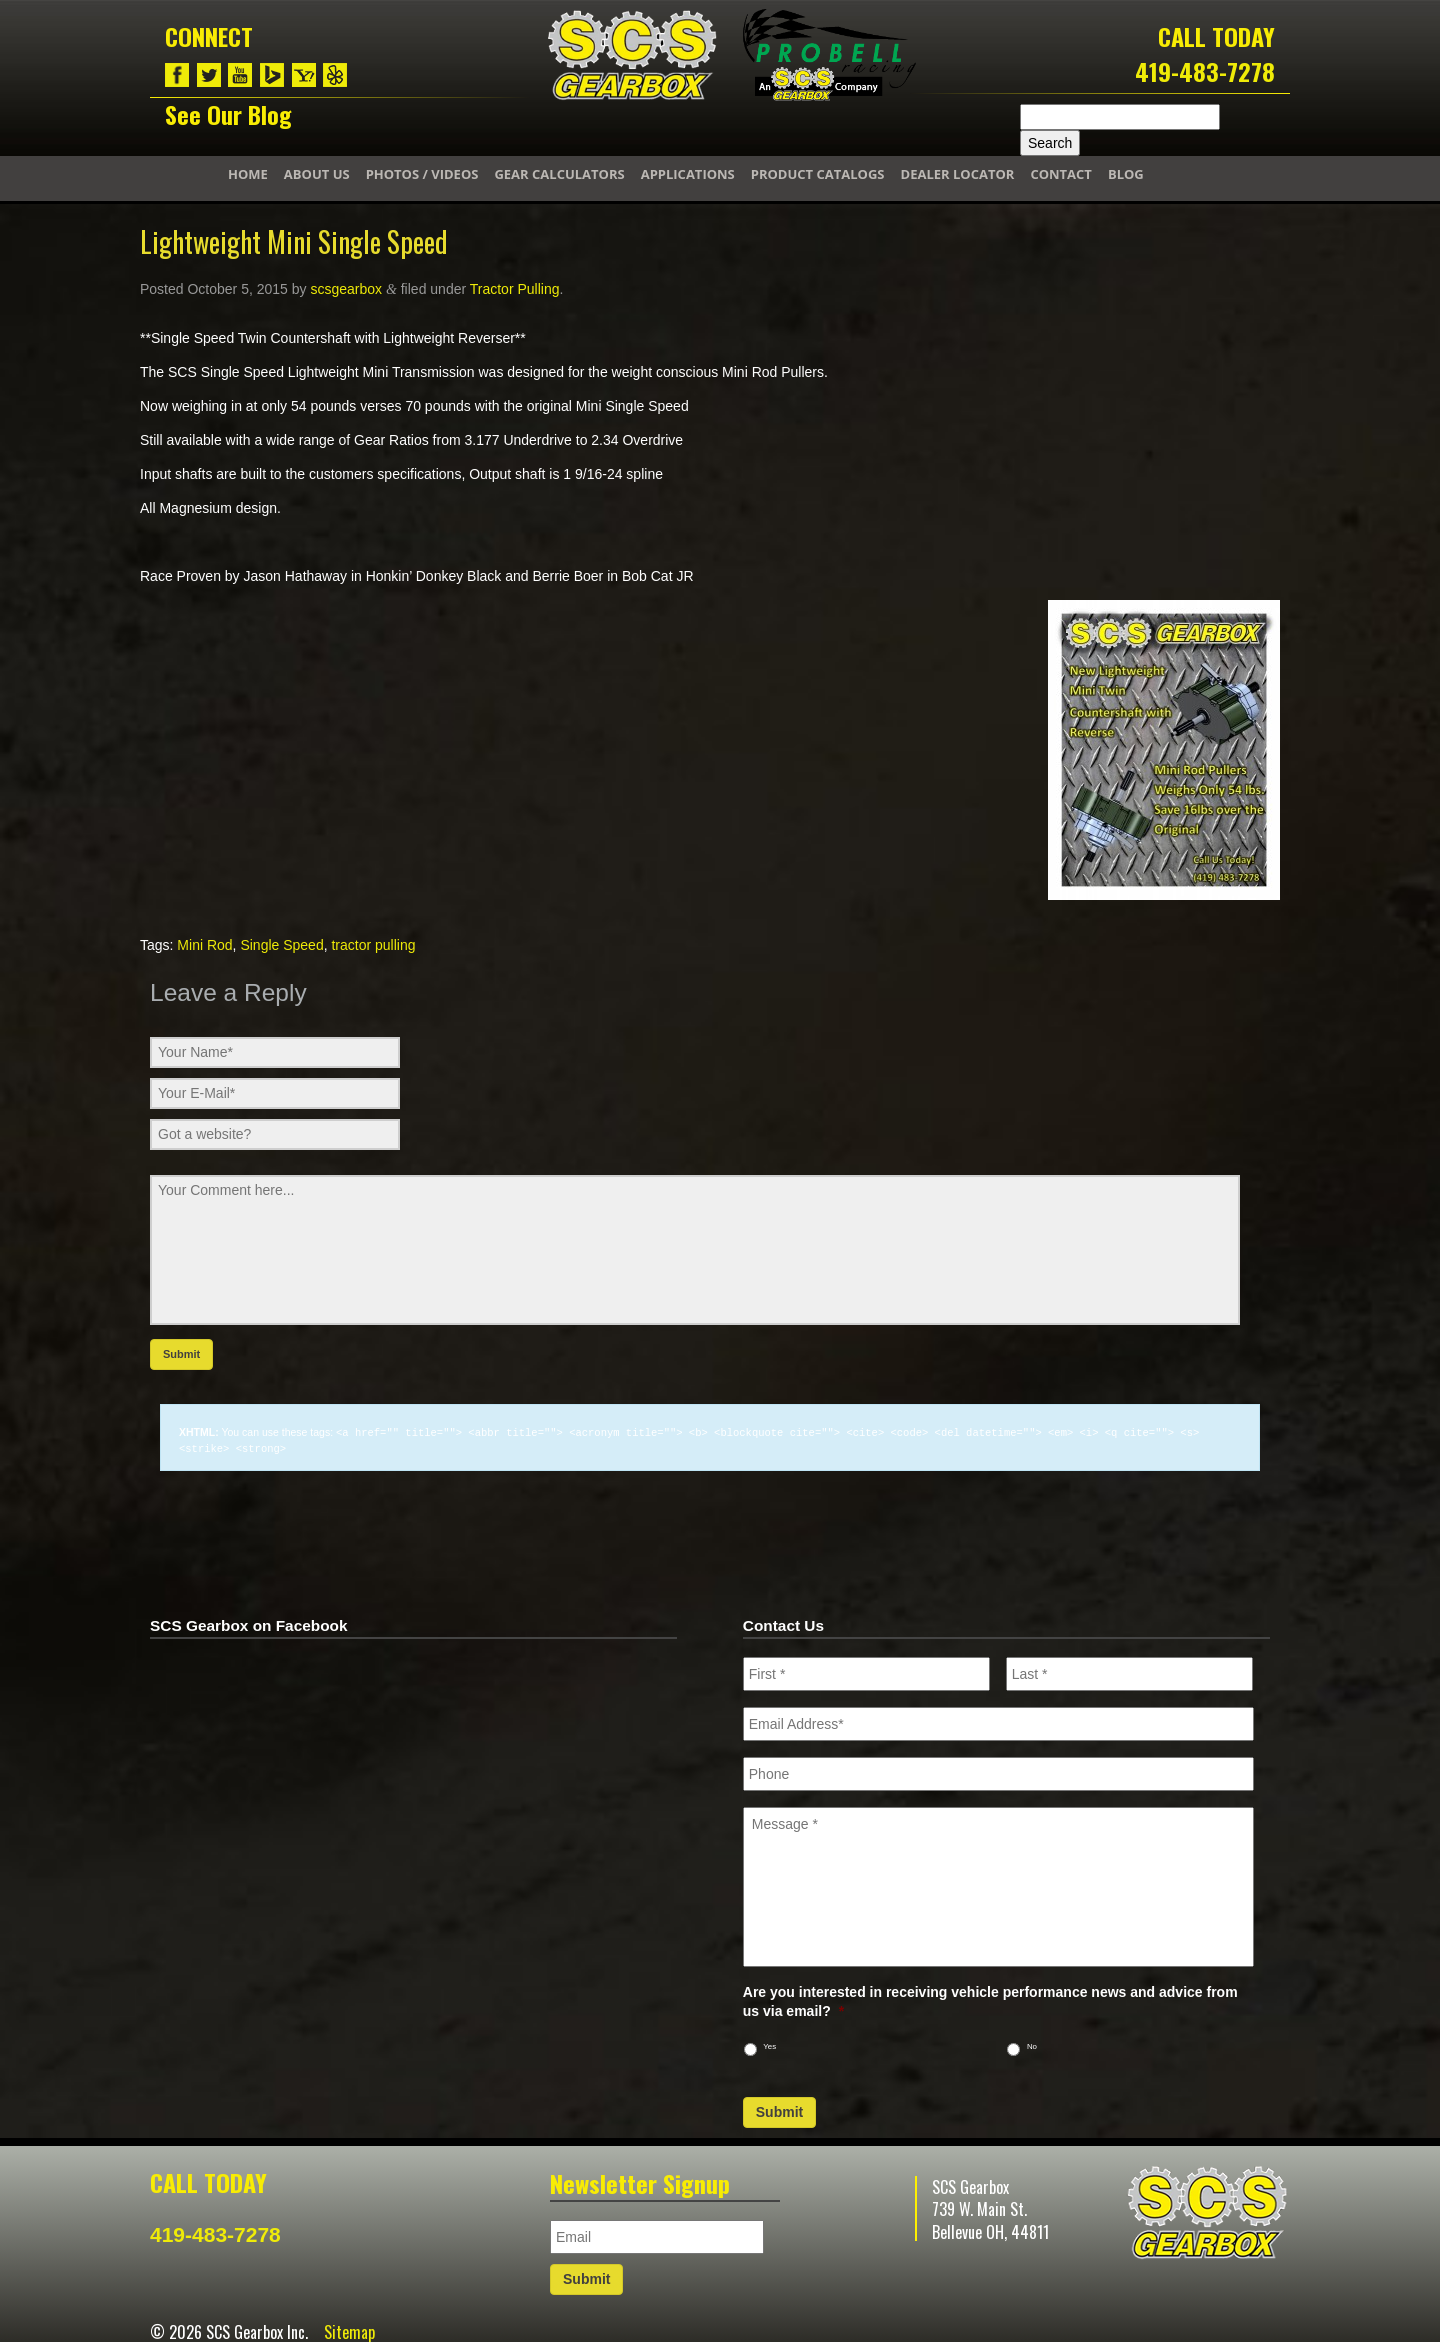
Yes (769, 2044)
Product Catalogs (818, 174)
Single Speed (281, 945)
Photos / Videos (422, 174)
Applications (688, 174)
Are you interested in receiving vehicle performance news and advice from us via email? (990, 1999)
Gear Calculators (559, 174)
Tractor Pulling (515, 289)
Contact (1061, 174)
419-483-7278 (1205, 71)
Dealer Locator (958, 174)
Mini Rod (204, 945)
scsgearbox (346, 289)
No (1032, 2044)
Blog (1126, 174)
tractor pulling (373, 945)
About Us (317, 174)
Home (248, 174)
